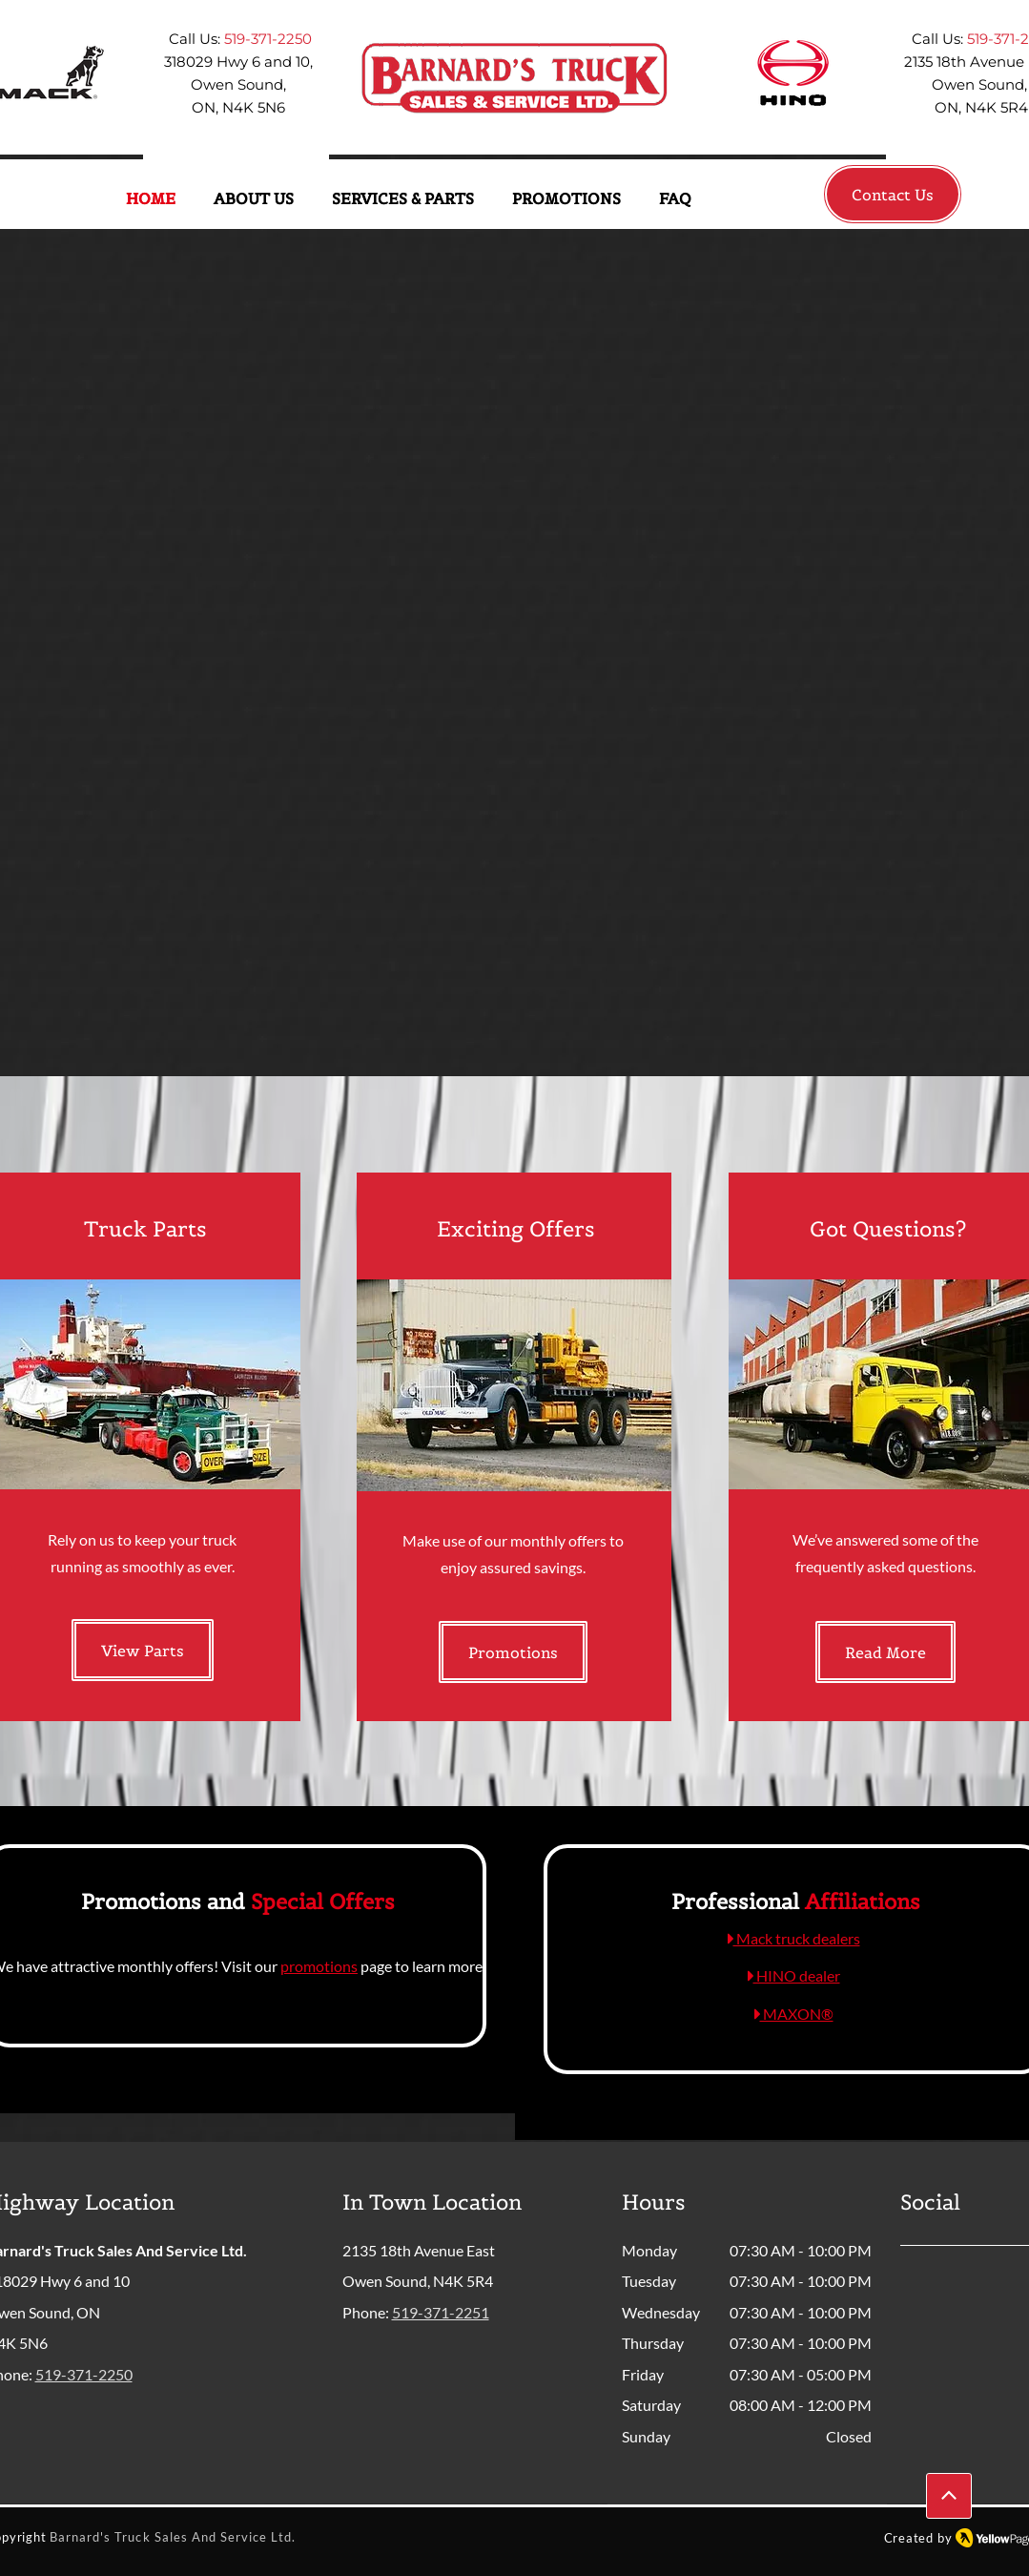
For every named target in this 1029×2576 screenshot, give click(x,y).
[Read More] (885, 1652)
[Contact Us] (892, 194)
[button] (254, 198)
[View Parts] (143, 1650)
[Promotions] (513, 1652)
